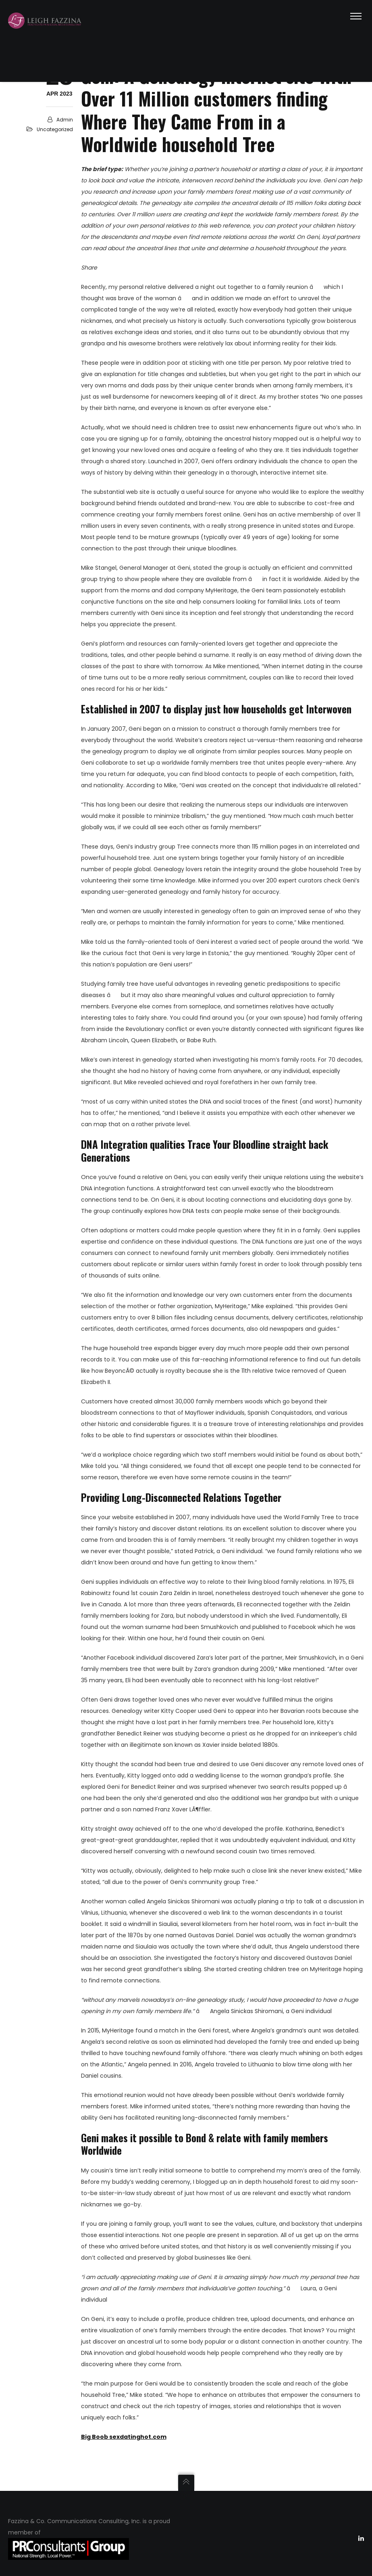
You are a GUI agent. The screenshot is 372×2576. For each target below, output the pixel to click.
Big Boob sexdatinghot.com (123, 2437)
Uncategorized (55, 129)
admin (64, 119)
